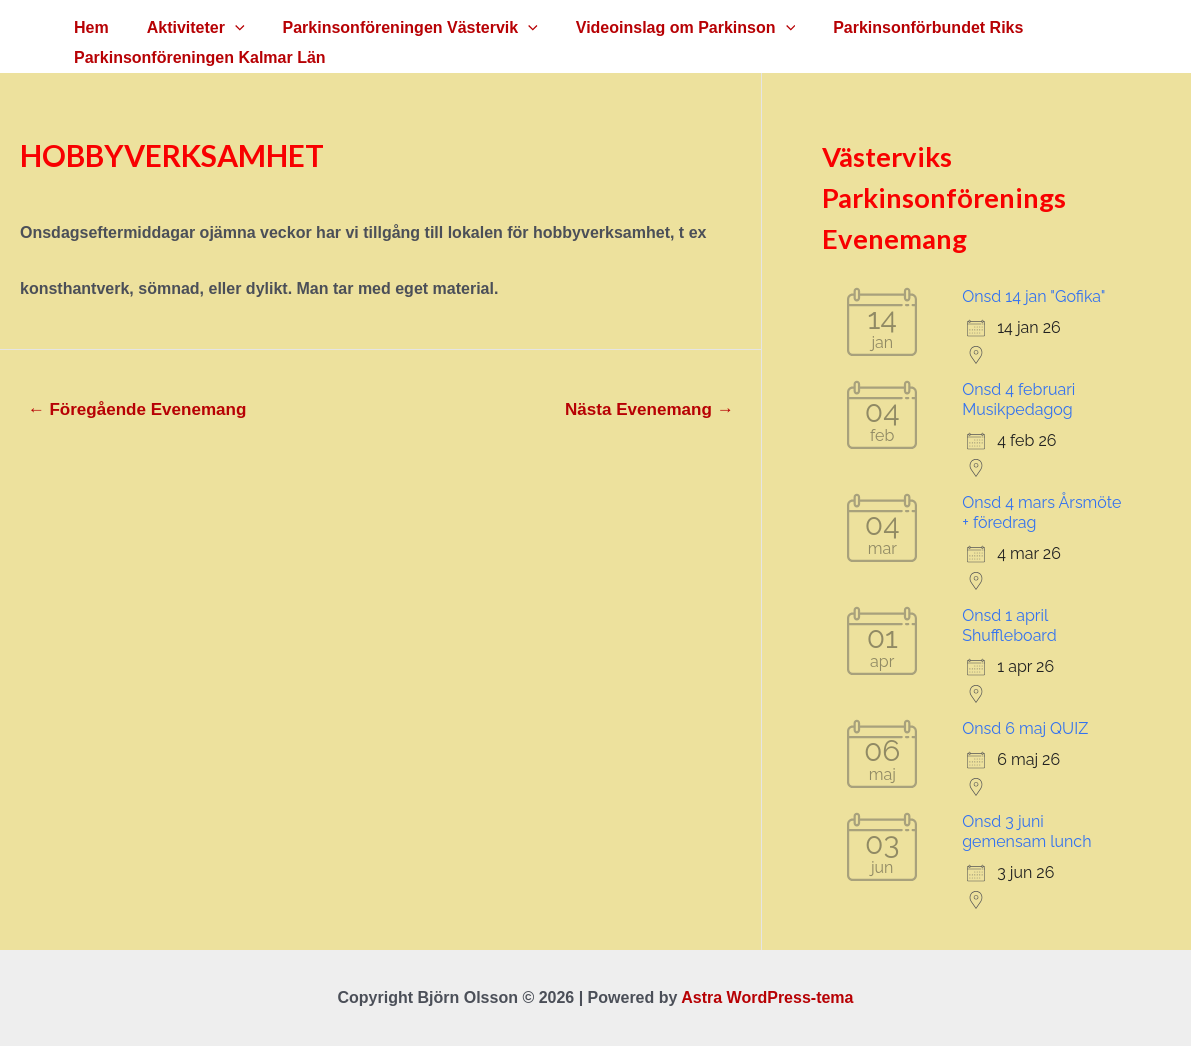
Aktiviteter (187, 28)
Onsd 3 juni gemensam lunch (1026, 831)
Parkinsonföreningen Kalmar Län (197, 57)
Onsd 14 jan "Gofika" (1033, 296)
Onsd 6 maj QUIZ (1025, 728)
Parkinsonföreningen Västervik (395, 28)
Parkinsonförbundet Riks (901, 27)
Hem (88, 27)
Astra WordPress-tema (767, 997)
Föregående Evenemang (137, 409)
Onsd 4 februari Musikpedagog (1018, 399)
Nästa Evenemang (649, 409)
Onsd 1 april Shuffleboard (1009, 625)
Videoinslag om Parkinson (664, 28)
